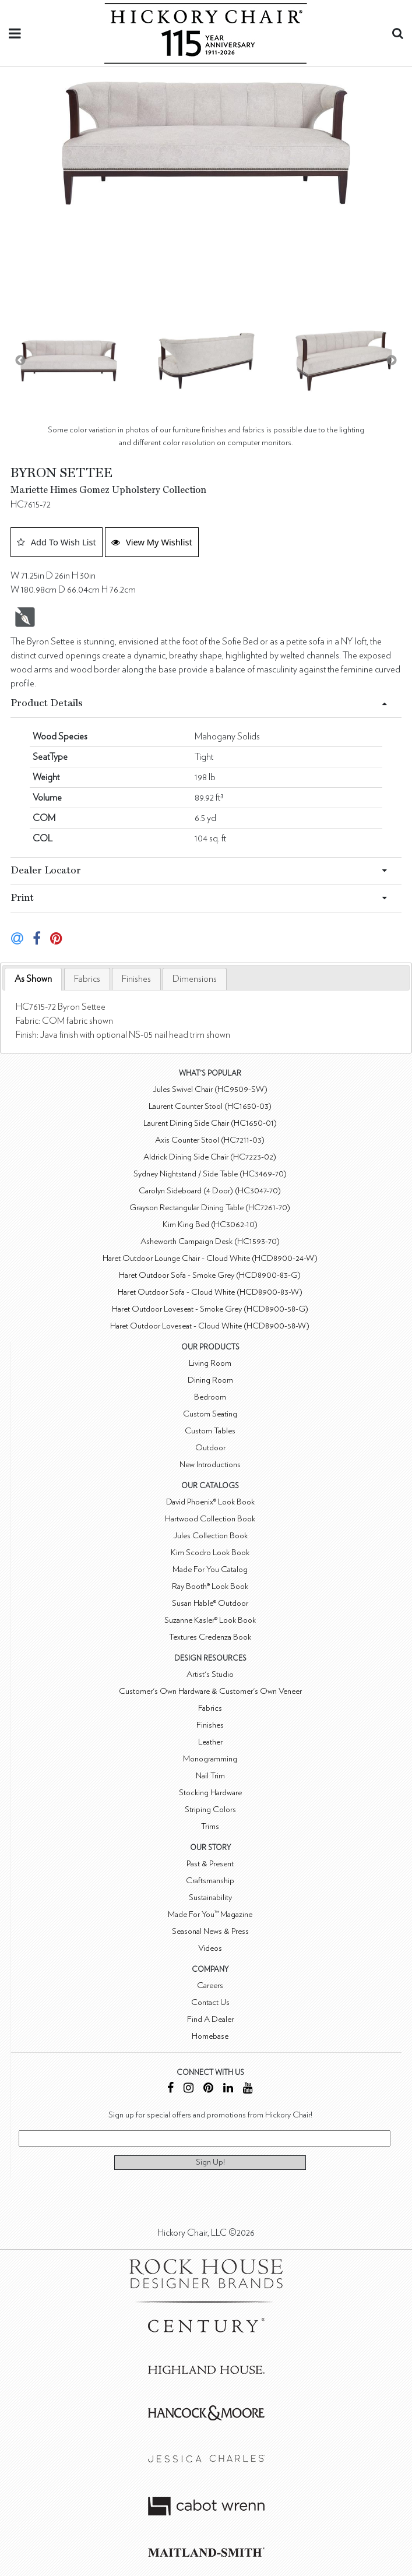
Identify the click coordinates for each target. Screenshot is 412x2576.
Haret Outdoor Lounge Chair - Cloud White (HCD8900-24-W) (210, 1258)
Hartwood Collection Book (210, 1518)
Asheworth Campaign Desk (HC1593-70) (210, 1241)
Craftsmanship (210, 1880)
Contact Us (210, 2002)
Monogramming (210, 1758)
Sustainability (210, 1897)
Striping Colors (210, 1809)
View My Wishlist (151, 542)
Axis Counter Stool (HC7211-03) (210, 1140)
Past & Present (210, 1863)
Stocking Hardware (210, 1792)
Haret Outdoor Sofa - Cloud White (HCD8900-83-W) (210, 1292)
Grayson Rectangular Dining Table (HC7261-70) (209, 1207)
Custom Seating (210, 1413)
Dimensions (194, 979)
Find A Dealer (210, 2019)
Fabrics (87, 979)
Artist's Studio (210, 1674)
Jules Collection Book (210, 1535)
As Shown (33, 979)
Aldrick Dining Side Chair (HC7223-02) (209, 1157)
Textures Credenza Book (210, 1637)
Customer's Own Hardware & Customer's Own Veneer (210, 1691)
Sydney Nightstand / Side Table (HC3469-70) (210, 1173)
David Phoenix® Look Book (210, 1501)
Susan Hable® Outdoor (210, 1603)
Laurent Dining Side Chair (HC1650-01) (210, 1123)
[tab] (33, 979)
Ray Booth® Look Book (210, 1586)
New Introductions (210, 1464)
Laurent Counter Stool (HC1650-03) (210, 1106)
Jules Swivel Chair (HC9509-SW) (210, 1089)
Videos (210, 1948)
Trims (210, 1826)
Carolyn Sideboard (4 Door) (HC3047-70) (210, 1190)
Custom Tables (210, 1430)
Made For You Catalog (210, 1569)
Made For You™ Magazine (210, 1914)
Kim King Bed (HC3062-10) (210, 1224)
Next (391, 361)
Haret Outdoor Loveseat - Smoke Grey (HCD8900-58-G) (210, 1309)
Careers (210, 1985)
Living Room (210, 1363)
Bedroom (210, 1397)
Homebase (210, 2036)
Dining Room (210, 1380)
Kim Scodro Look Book (210, 1552)
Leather (210, 1742)
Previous (20, 361)
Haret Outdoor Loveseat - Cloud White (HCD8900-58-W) (209, 1326)
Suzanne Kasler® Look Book (210, 1620)
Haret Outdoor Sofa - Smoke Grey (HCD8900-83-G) (210, 1275)
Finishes (136, 979)
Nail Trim (210, 1775)
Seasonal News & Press (210, 1931)
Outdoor (210, 1447)
